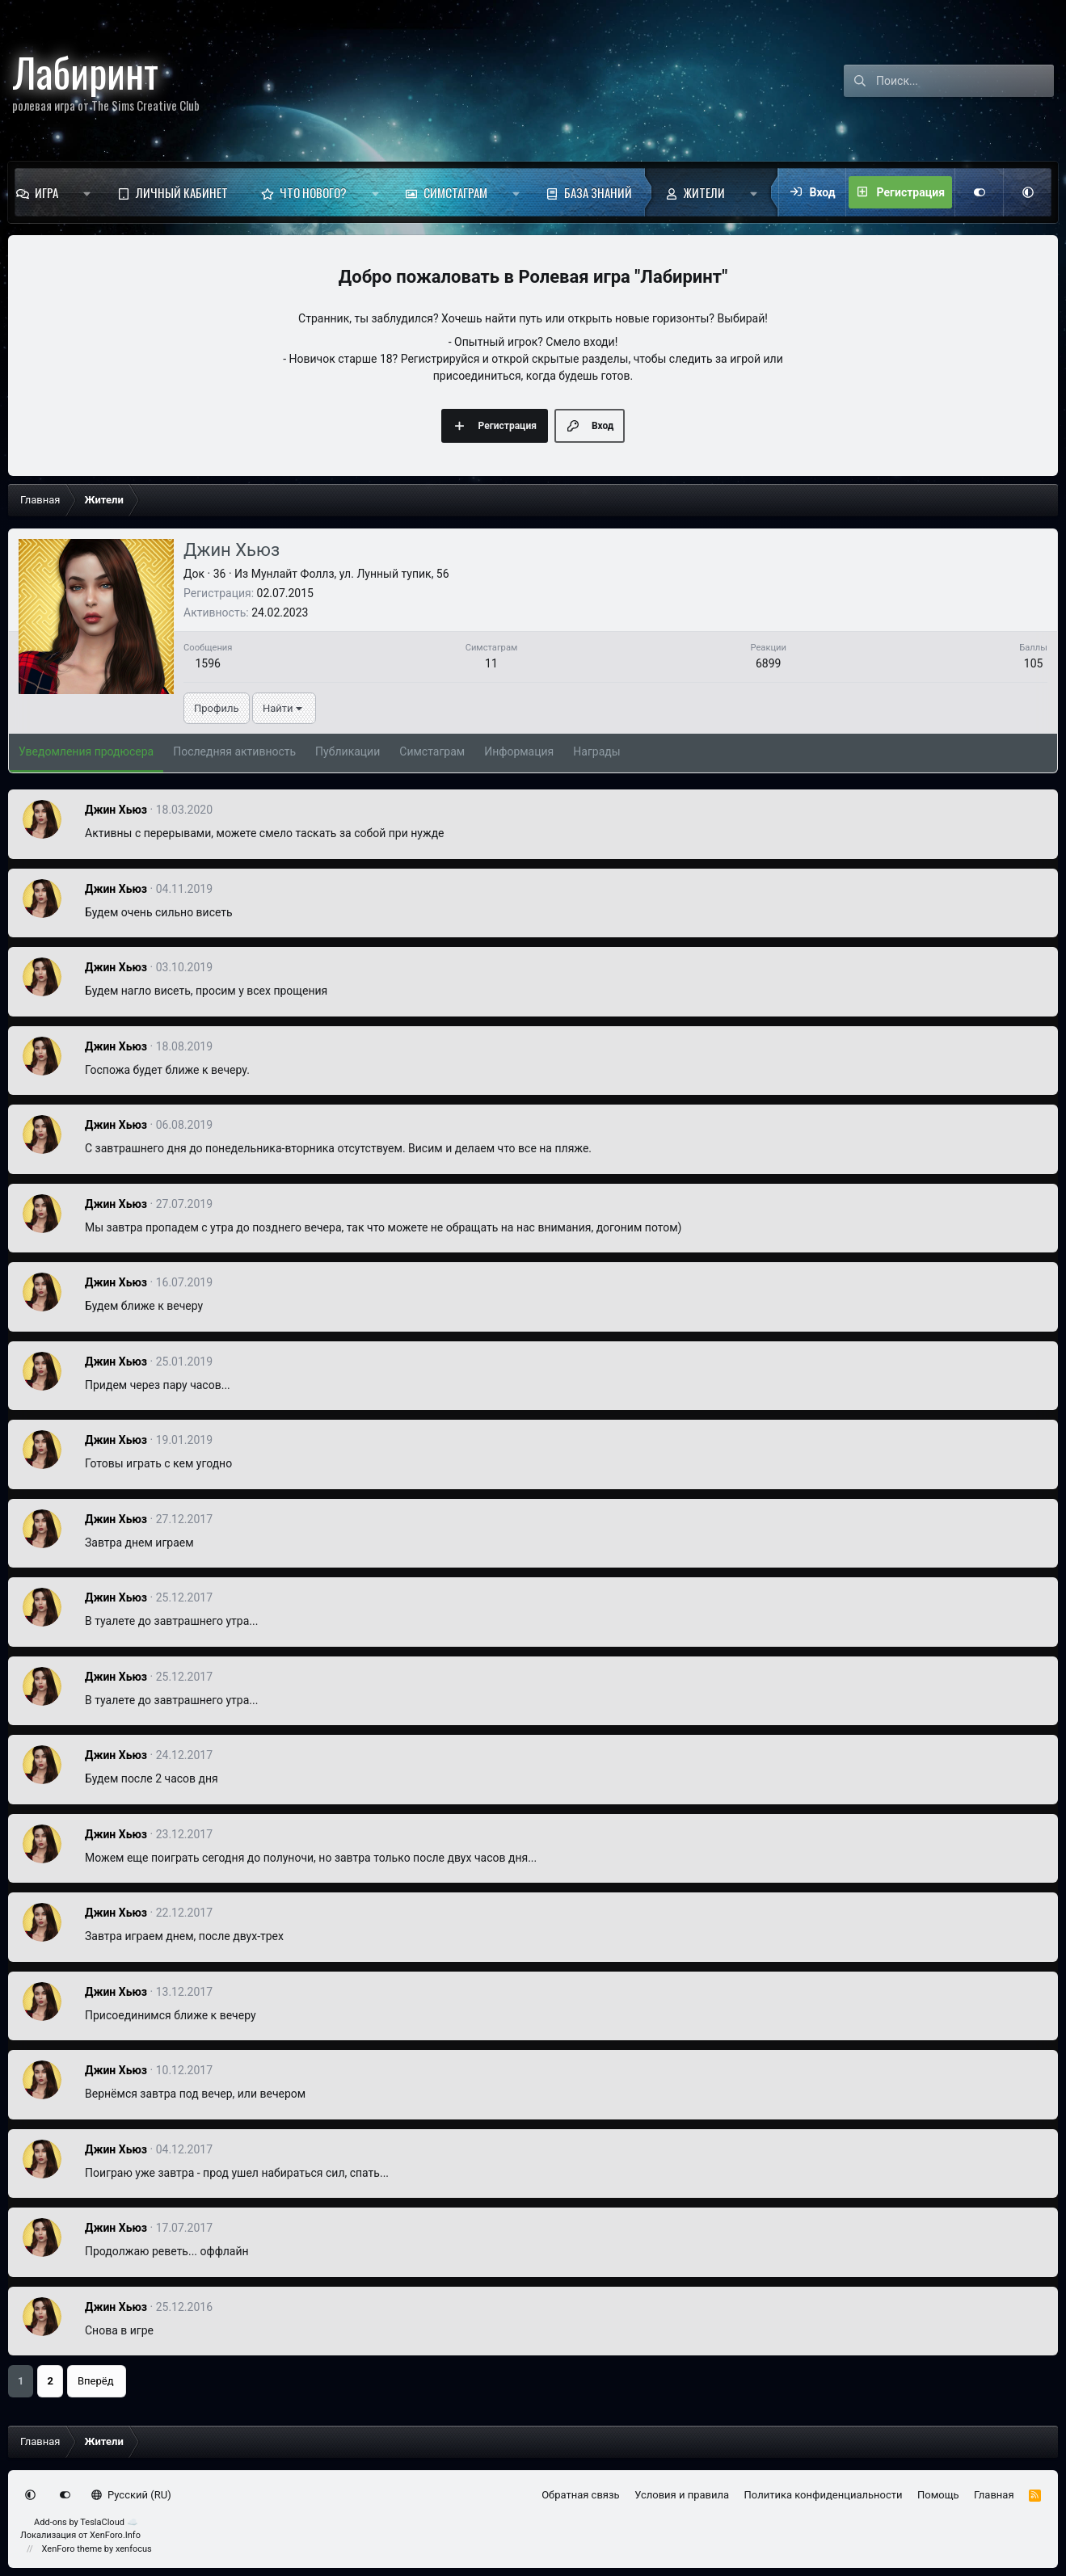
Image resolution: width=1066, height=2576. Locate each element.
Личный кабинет (182, 192)
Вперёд (96, 2381)
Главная (993, 2495)
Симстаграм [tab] (432, 751)
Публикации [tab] (347, 751)
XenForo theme (72, 2549)
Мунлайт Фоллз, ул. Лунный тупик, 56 (350, 573)
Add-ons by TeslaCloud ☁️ (86, 2522)
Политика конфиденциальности (823, 2495)
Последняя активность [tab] (234, 751)
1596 (207, 663)
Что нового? (313, 192)
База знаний (598, 192)
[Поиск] (965, 81)
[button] (86, 192)
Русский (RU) (131, 2495)
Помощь (938, 2495)
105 (1033, 663)
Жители (704, 192)
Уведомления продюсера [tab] (86, 751)
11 (491, 663)
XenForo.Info (115, 2535)
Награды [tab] (596, 751)
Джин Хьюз (116, 809)
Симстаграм (455, 192)
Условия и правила (681, 2495)
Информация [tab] (519, 751)
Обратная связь (580, 2495)
